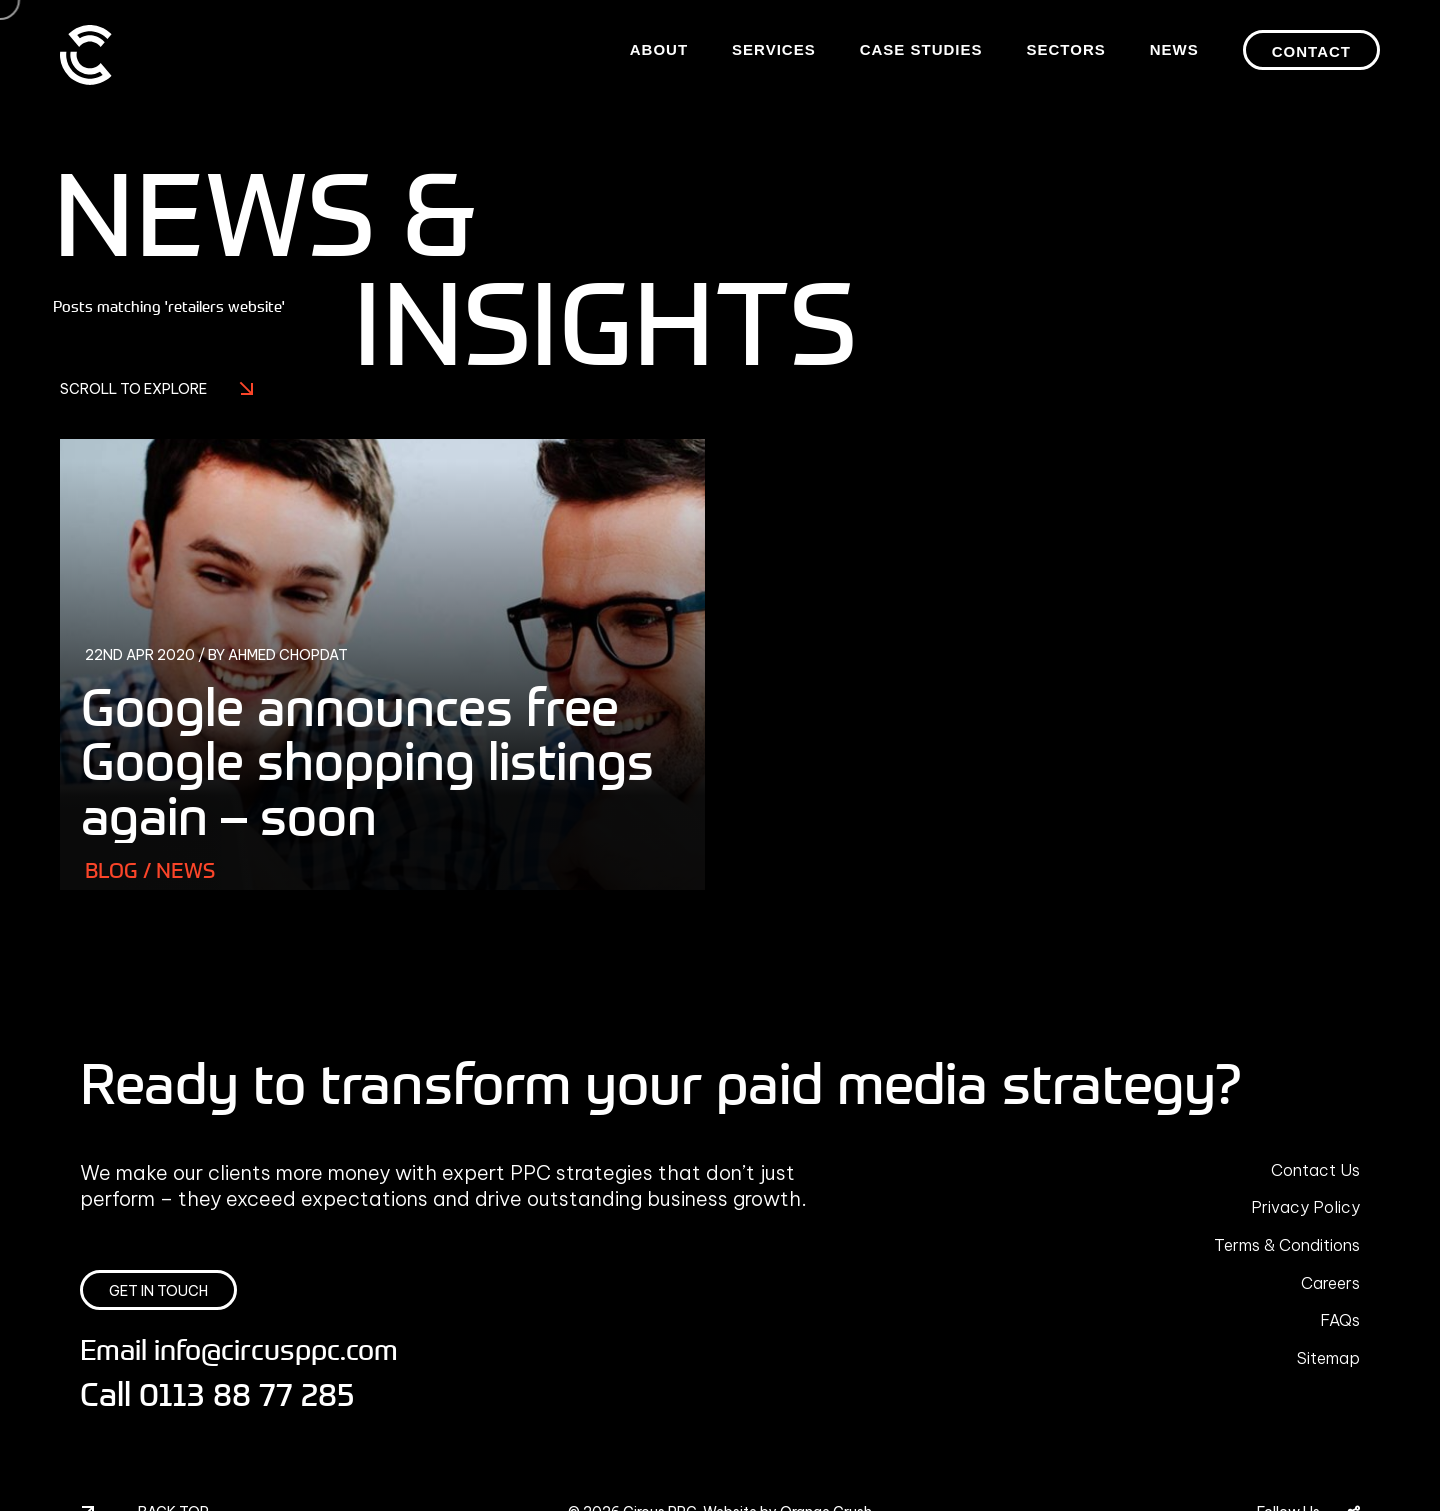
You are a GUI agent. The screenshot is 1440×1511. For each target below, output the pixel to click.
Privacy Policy (1305, 1207)
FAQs (1340, 1320)
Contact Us (1315, 1170)
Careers (1330, 1283)
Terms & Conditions (1287, 1245)
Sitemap (1328, 1358)
